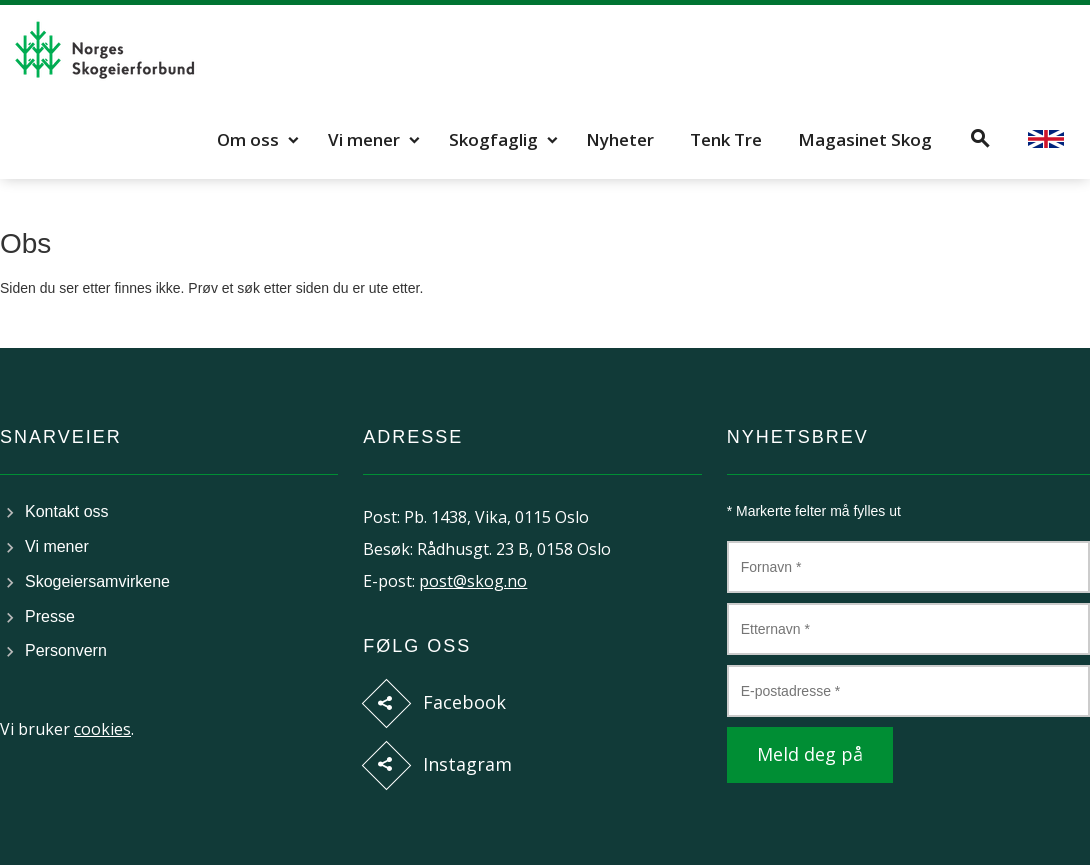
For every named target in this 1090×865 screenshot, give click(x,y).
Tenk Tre (726, 139)
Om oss (248, 139)
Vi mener (364, 139)
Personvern (66, 650)
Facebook (464, 702)
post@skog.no (473, 581)
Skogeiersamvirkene (97, 581)
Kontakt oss (67, 511)
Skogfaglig (493, 139)
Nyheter (620, 139)
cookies (102, 729)
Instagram (467, 764)
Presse (50, 616)
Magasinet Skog (865, 139)
